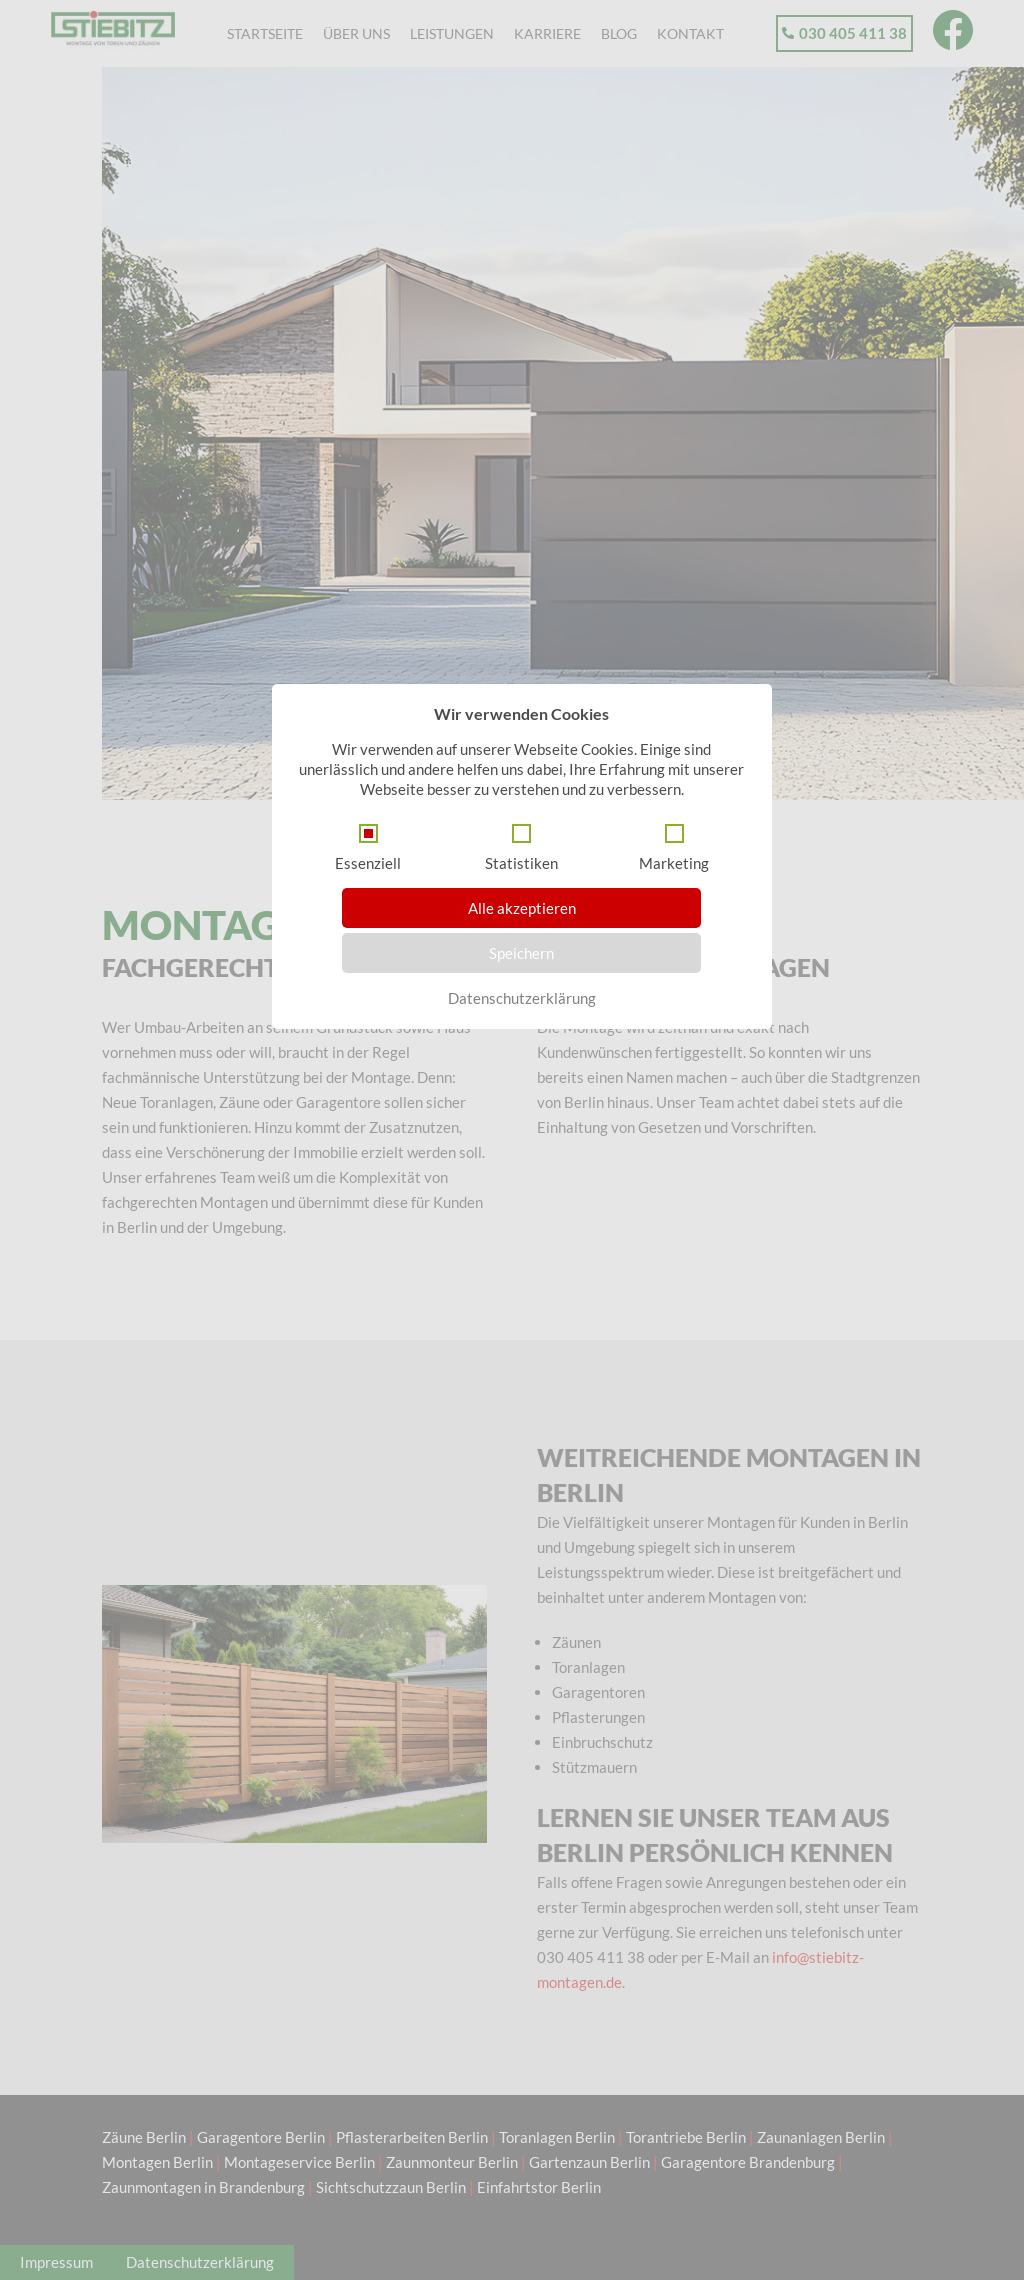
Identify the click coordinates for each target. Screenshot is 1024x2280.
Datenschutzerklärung (522, 998)
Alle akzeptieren (522, 908)
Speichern (521, 953)
